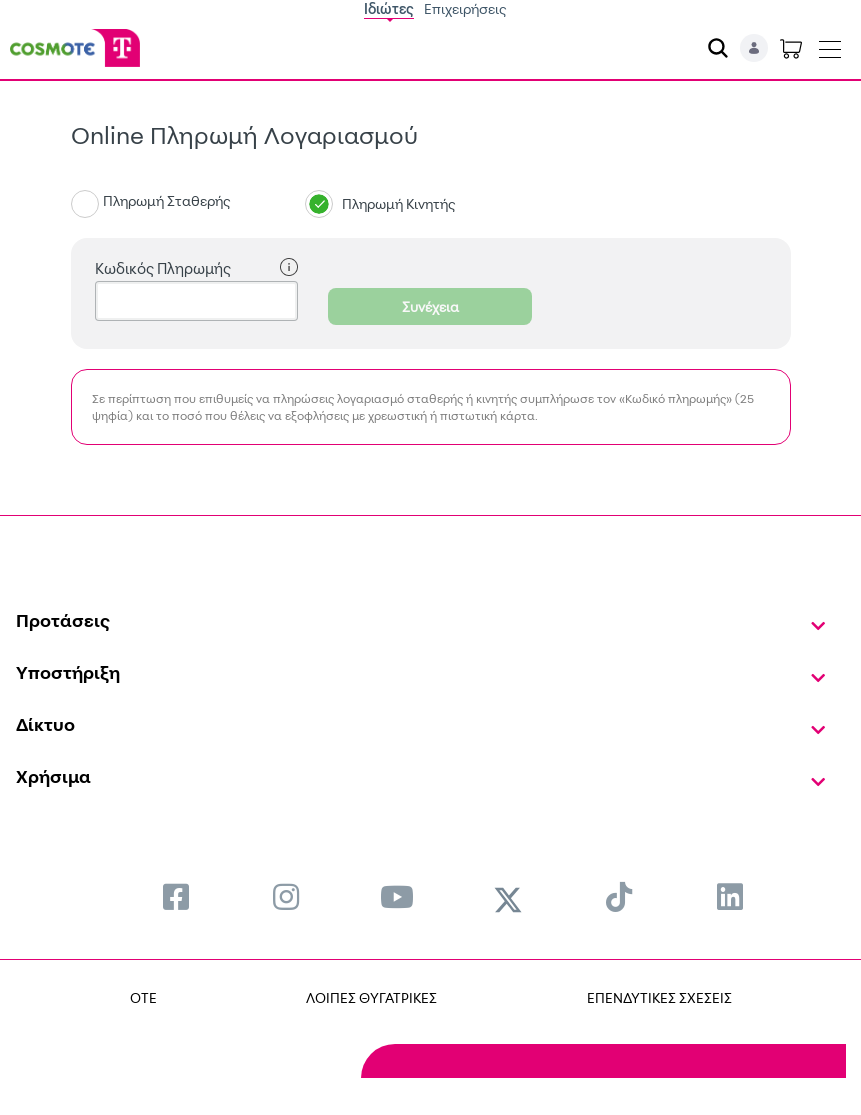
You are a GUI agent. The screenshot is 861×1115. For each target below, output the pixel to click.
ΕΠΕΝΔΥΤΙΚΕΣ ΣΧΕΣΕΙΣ (659, 997)
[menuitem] (176, 896)
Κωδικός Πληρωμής (197, 268)
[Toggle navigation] (830, 45)
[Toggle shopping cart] (791, 48)
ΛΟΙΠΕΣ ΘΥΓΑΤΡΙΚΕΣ (371, 997)
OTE (143, 997)
